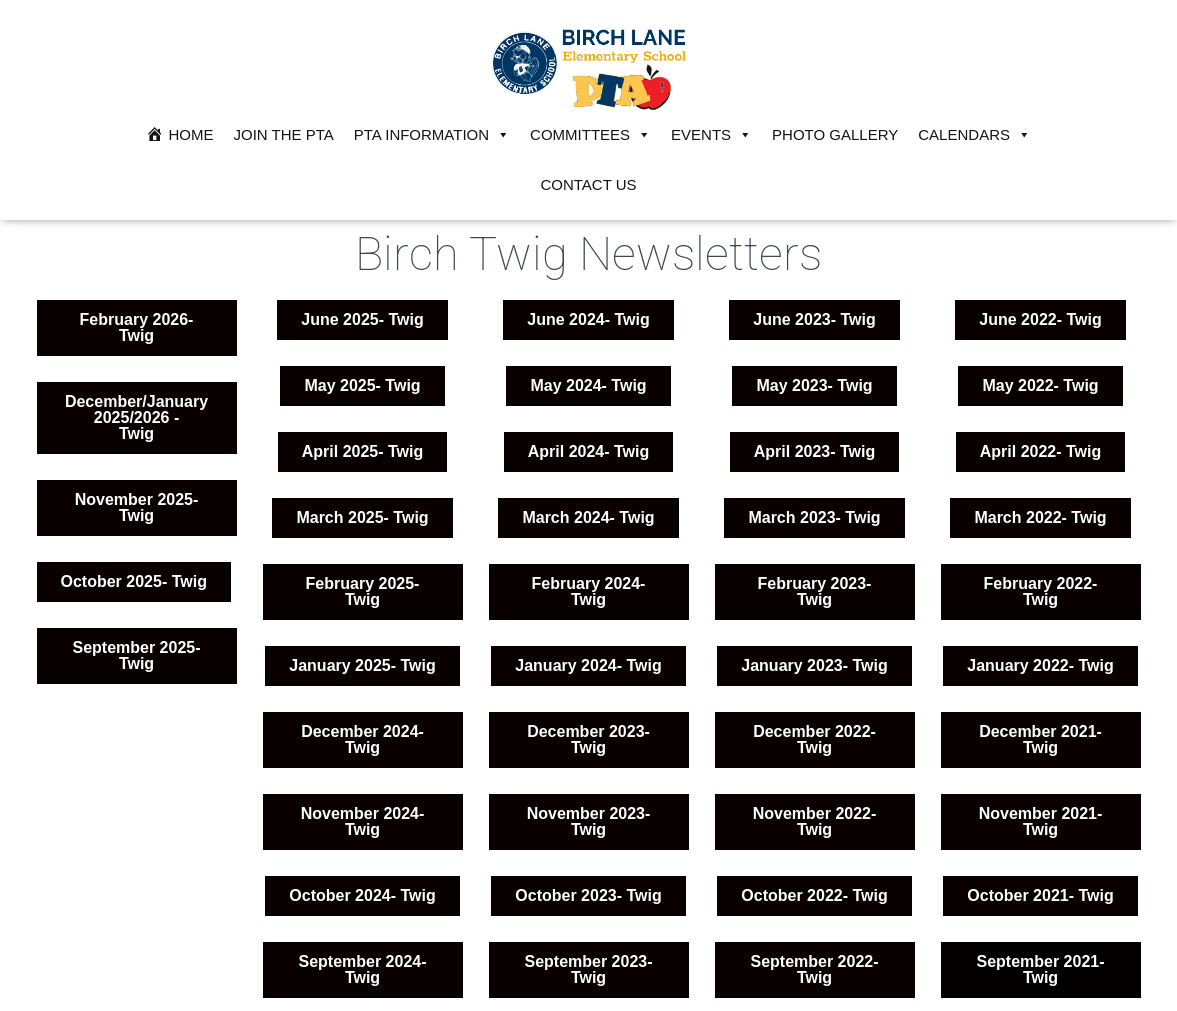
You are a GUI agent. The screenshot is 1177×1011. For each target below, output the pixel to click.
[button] (362, 666)
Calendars (974, 135)
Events (711, 135)
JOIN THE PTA (284, 134)
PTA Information (432, 135)
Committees (590, 135)
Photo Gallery (835, 134)
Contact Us (588, 184)
